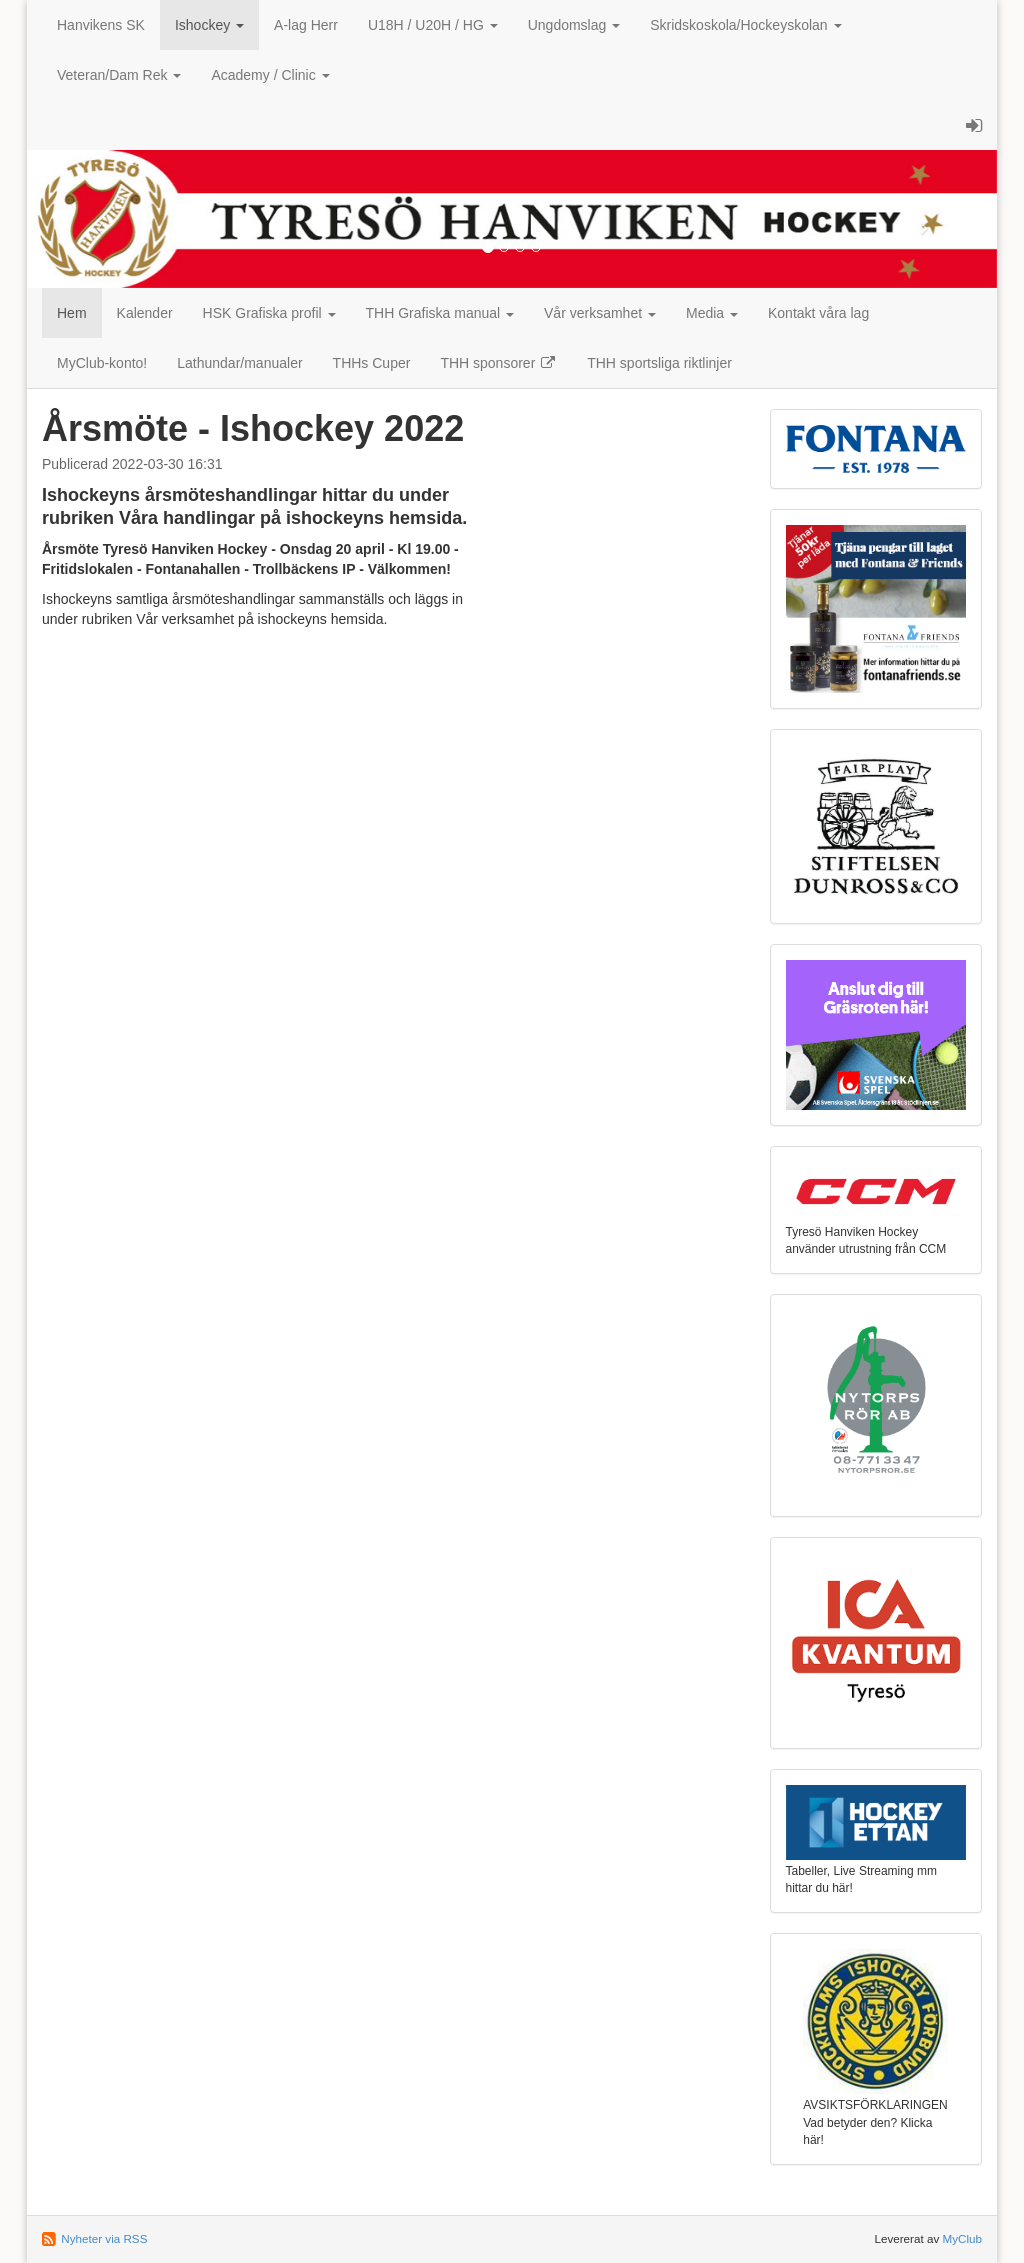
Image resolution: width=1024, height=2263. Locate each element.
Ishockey (209, 25)
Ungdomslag (574, 25)
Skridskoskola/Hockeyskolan (745, 25)
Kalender (145, 313)
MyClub (962, 2238)
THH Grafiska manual (440, 313)
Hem (72, 313)
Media (712, 313)
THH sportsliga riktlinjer (659, 363)
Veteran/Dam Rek (119, 75)
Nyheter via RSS (104, 2238)
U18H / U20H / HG (433, 25)
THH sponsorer (498, 363)
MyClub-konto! (102, 363)
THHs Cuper (372, 363)
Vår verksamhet (600, 313)
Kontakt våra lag (818, 313)
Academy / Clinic (270, 75)
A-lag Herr (306, 25)
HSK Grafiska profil (269, 313)
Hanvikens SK (101, 25)
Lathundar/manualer (239, 363)
